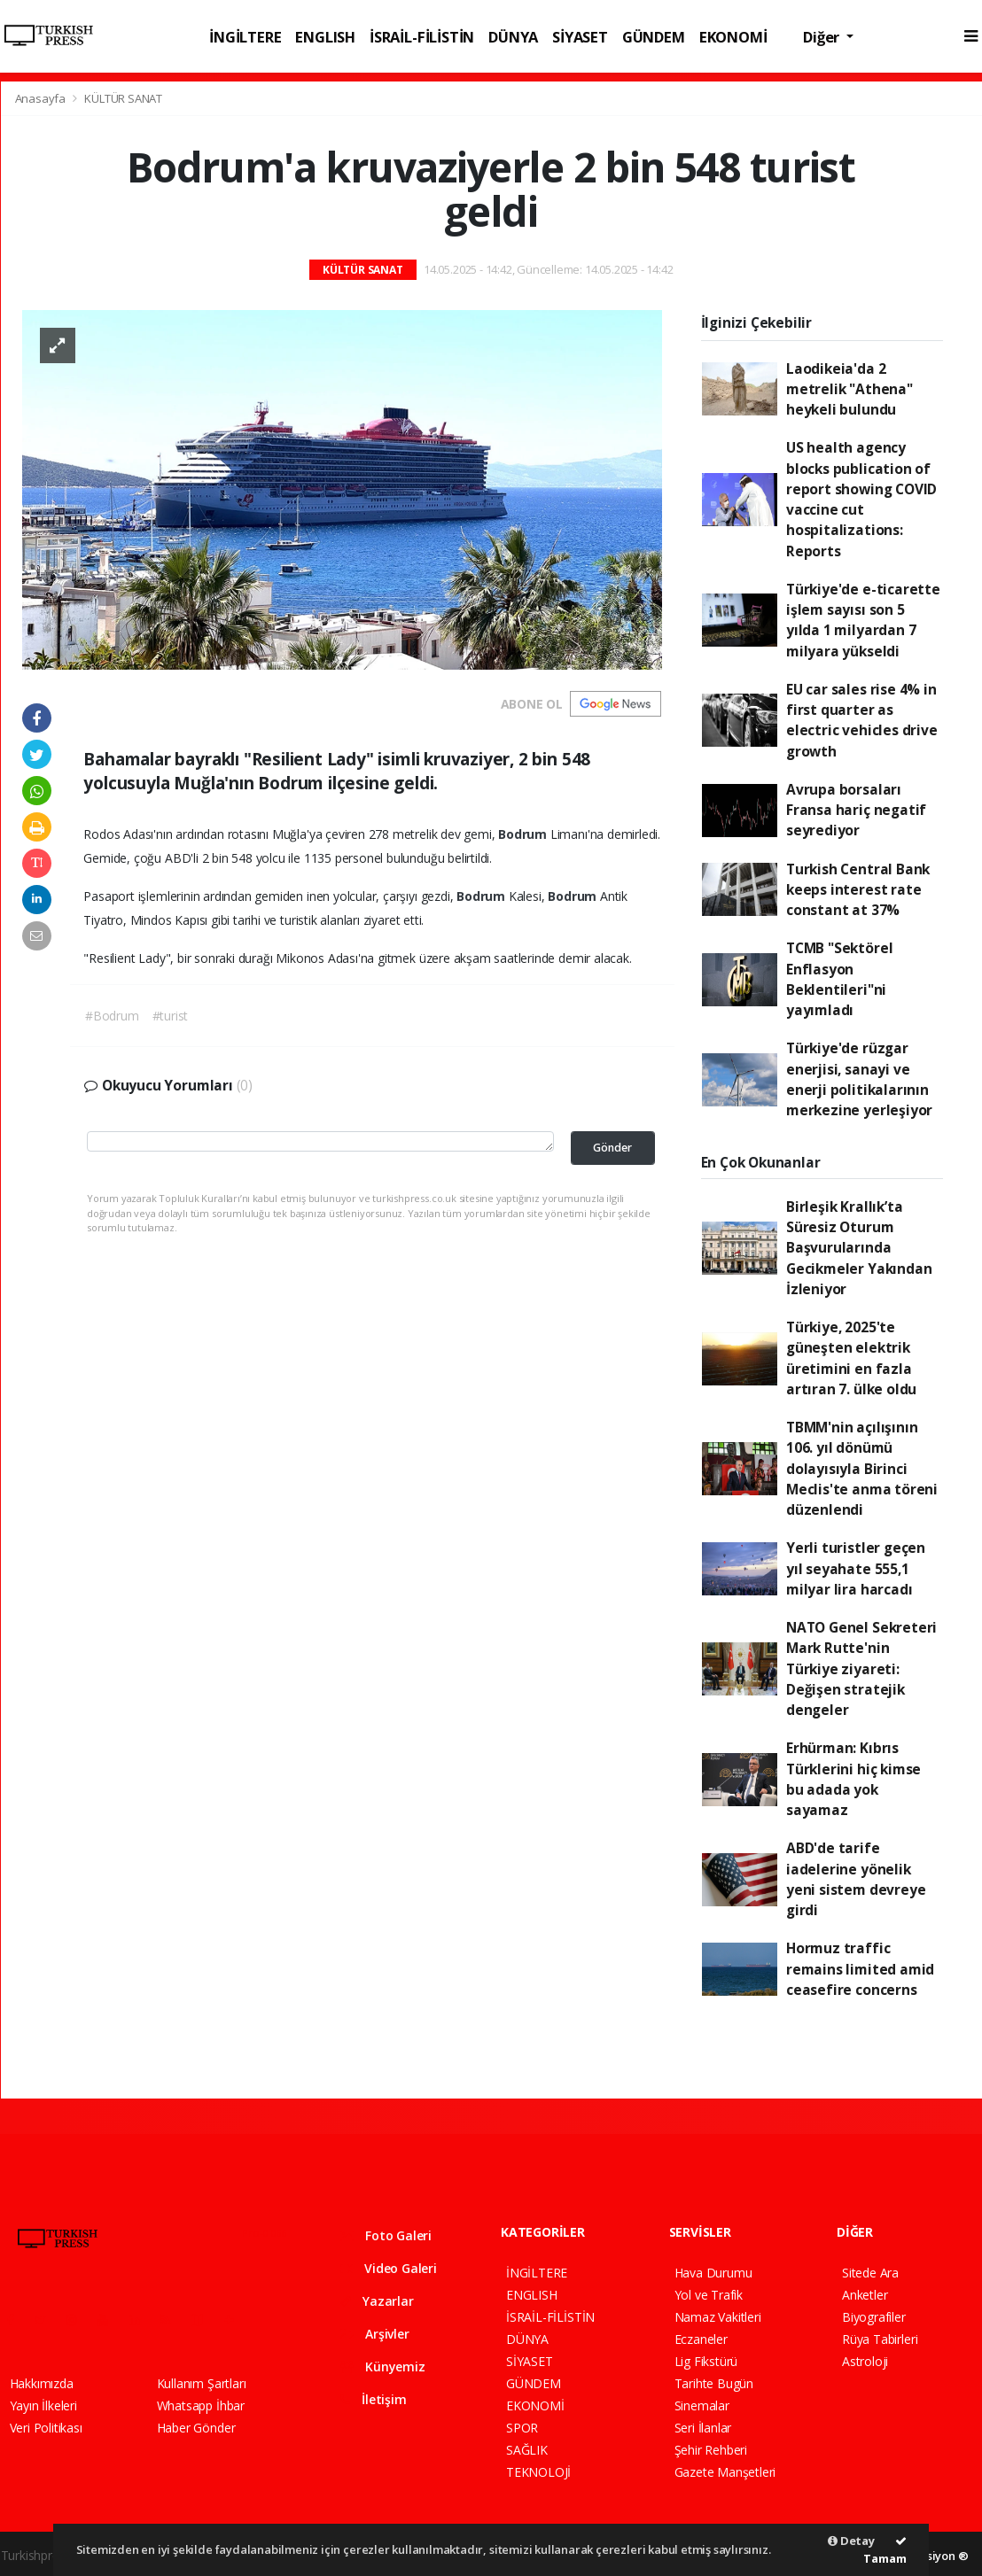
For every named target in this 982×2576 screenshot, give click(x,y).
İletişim (373, 2399)
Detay (851, 2541)
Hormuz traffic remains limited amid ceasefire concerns (860, 1968)
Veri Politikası (46, 2427)
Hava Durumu (713, 2272)
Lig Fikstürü (706, 2361)
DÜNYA (513, 37)
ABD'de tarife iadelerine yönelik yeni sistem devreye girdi (855, 1879)
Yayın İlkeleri (43, 2405)
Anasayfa (41, 98)
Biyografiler (874, 2316)
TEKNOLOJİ (538, 2471)
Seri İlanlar (703, 2427)
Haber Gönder (196, 2427)
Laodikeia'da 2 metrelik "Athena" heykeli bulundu (849, 389)
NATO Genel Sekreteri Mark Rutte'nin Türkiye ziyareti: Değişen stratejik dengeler (861, 1668)
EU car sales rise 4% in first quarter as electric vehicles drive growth (862, 720)
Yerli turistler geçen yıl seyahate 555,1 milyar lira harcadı (855, 1568)
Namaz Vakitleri (717, 2316)
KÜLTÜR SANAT (123, 98)
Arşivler (374, 2333)
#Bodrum (112, 1015)
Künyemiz (382, 2366)
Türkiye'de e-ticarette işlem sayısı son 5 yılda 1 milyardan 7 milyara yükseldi (863, 620)
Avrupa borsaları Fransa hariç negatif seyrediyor (856, 810)
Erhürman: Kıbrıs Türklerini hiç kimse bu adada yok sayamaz (853, 1778)
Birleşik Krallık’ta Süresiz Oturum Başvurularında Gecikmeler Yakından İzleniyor (858, 1248)
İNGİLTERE (245, 37)
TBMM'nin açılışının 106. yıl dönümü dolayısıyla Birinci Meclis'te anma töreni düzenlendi (862, 1468)
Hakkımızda (42, 2383)
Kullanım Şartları (201, 2383)
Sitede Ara (870, 2272)
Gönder (612, 1147)
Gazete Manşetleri (725, 2471)
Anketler (864, 2294)
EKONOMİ (733, 37)
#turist (170, 1015)
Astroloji (865, 2361)
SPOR (522, 2427)
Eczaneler (701, 2339)
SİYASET (580, 37)
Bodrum (524, 834)
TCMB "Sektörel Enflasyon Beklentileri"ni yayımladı (839, 979)
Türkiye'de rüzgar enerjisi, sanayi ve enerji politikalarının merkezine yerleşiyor (859, 1079)
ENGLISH (325, 37)
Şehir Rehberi (711, 2449)
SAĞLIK (527, 2449)
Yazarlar (377, 2301)
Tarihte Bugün (714, 2383)
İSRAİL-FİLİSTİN (422, 37)
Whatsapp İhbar (201, 2405)
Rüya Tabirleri (879, 2339)
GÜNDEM (653, 37)
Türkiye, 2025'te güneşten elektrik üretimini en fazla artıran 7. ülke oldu (851, 1358)
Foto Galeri (386, 2235)
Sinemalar (701, 2405)
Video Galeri (388, 2268)
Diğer (823, 37)
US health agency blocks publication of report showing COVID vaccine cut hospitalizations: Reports (861, 499)
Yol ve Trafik (709, 2294)
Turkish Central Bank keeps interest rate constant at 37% (858, 889)
